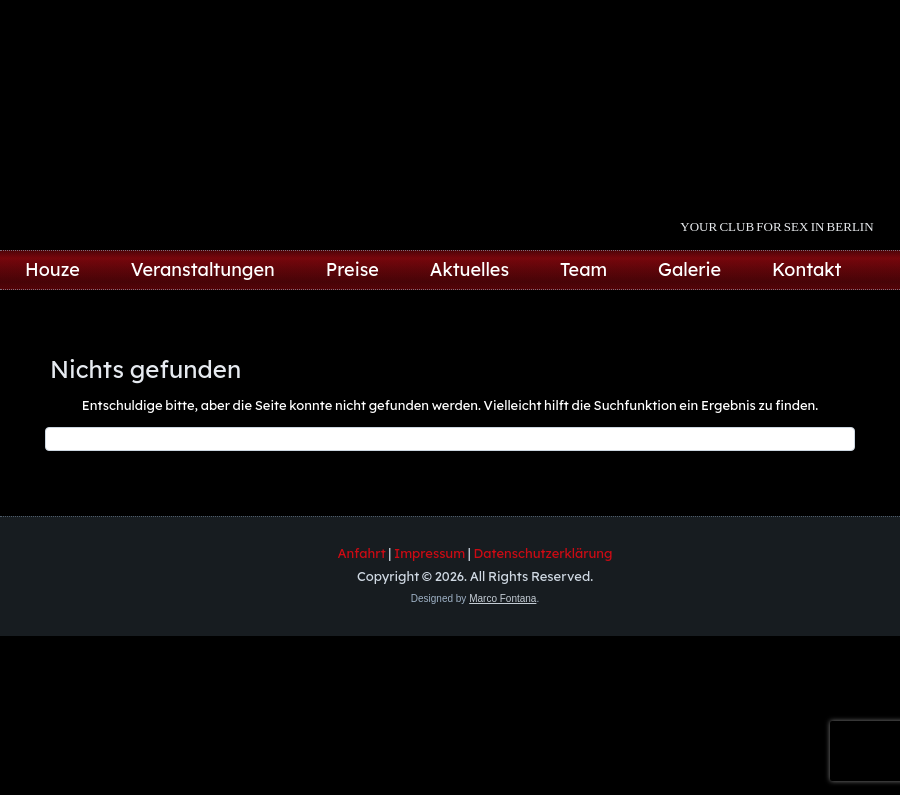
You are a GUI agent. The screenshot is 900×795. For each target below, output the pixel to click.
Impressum (429, 553)
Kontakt (807, 269)
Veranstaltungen (203, 269)
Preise (352, 269)
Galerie (689, 269)
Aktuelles (469, 269)
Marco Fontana (502, 598)
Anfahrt (362, 553)
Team (583, 269)
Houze (52, 269)
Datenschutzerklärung (543, 553)
